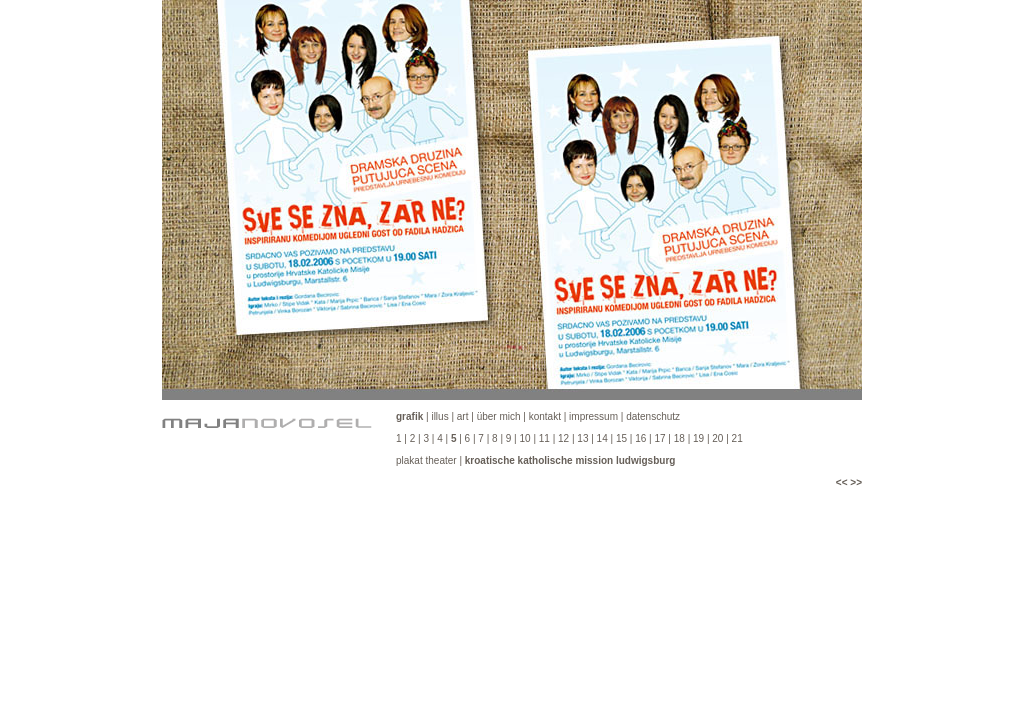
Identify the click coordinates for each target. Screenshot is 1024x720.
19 (700, 438)
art (463, 416)
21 (737, 438)
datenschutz (653, 416)
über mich (499, 416)
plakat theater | (535, 460)
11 (544, 438)
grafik (409, 416)
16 (640, 438)
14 (602, 438)
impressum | (597, 416)
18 (679, 438)
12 (563, 438)
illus (439, 416)
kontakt (545, 416)
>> (856, 482)
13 (582, 438)
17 (659, 438)
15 (621, 438)
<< (842, 482)
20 (717, 438)
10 (524, 438)
